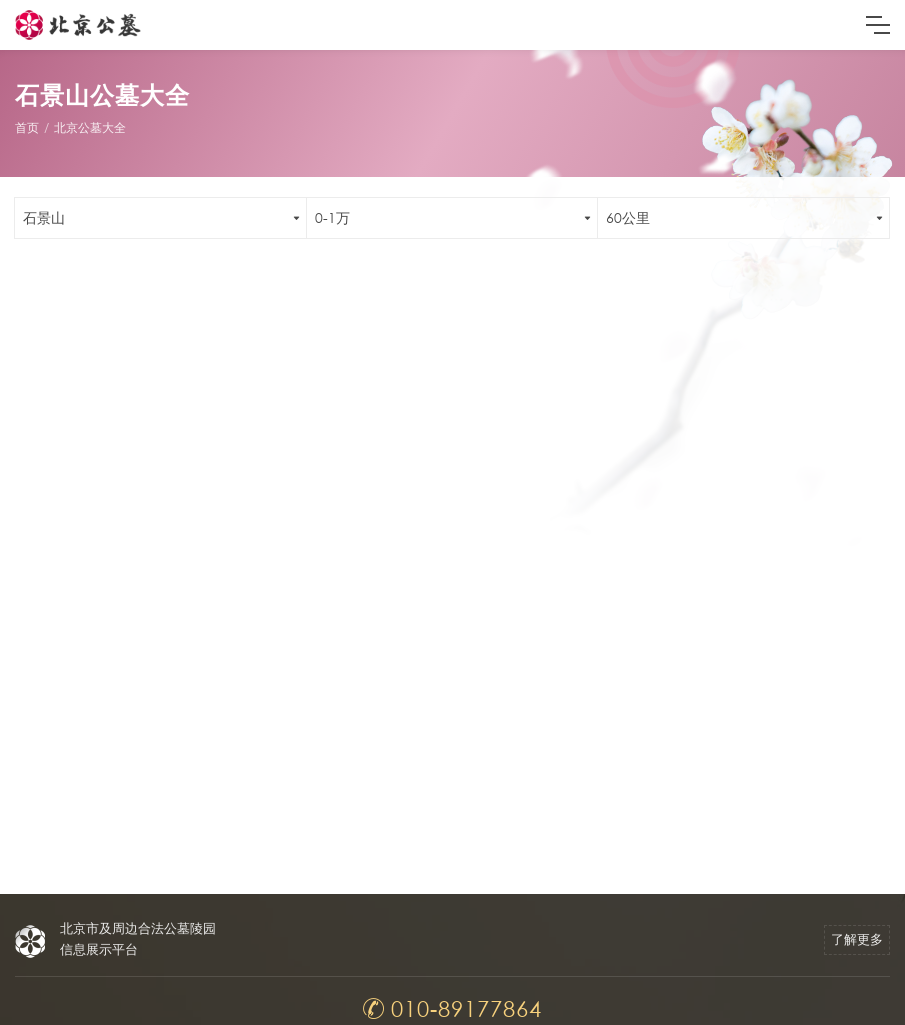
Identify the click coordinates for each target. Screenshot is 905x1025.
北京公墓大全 (90, 127)
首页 (27, 127)
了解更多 (857, 939)
